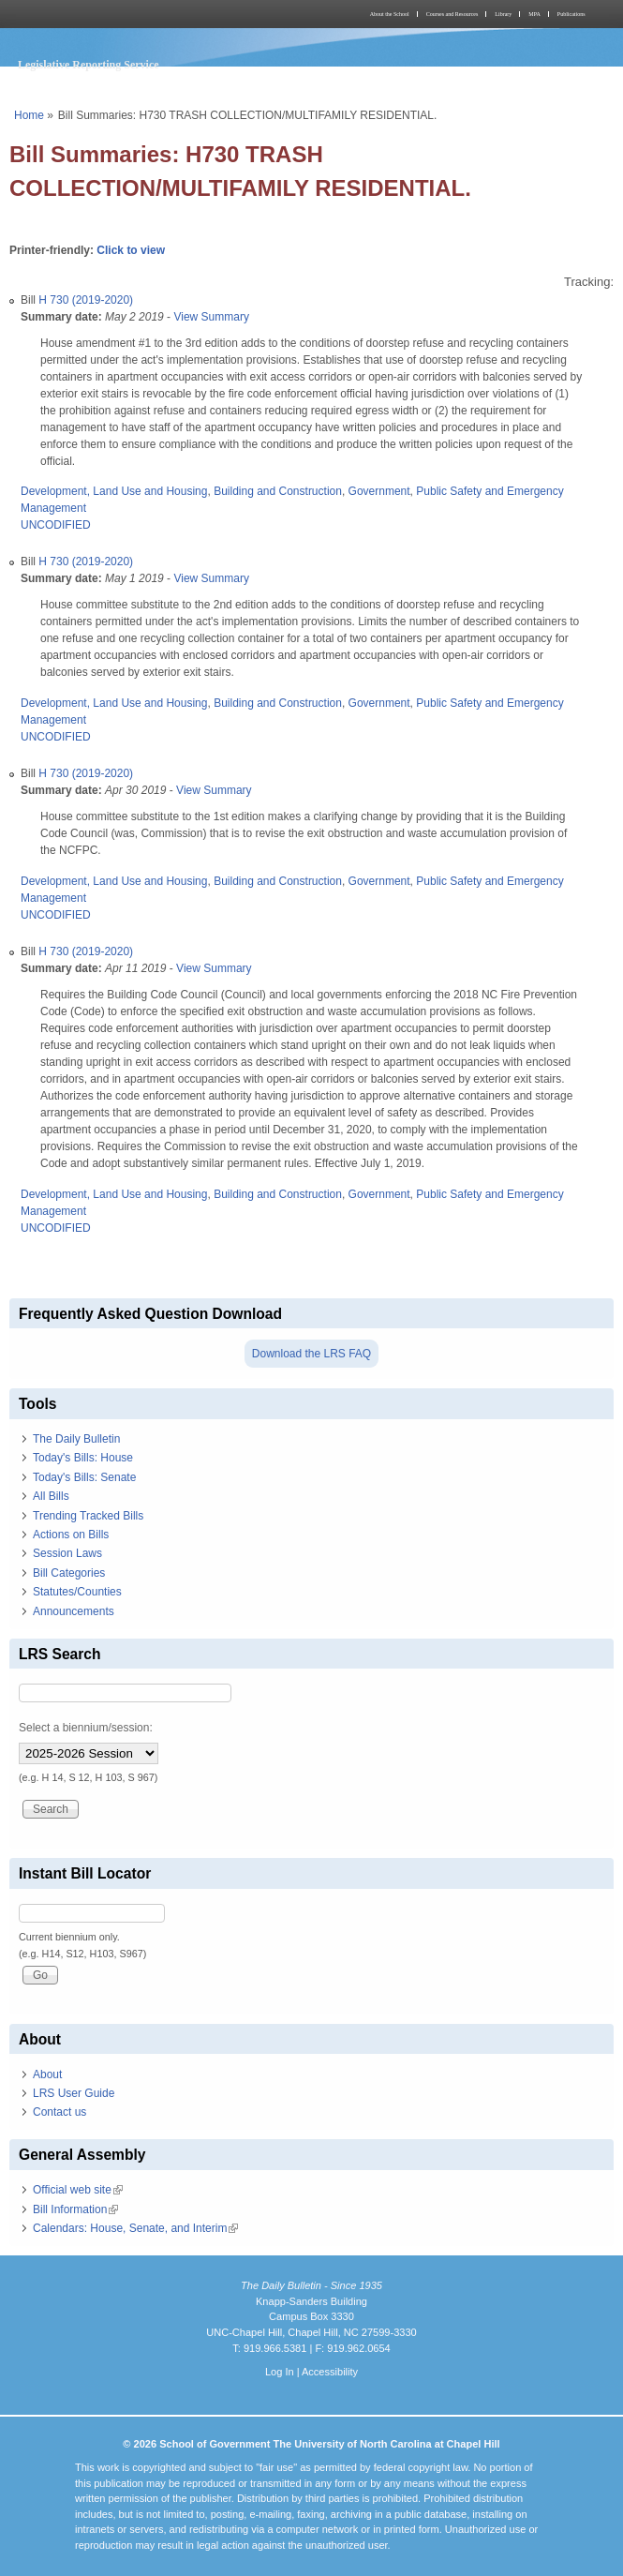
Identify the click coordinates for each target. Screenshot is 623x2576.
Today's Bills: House (83, 1457)
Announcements (73, 1611)
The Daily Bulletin (76, 1438)
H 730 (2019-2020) (85, 300)
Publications (571, 14)
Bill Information (75, 2209)
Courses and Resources (452, 14)
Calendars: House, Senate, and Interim (135, 2228)
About (47, 2074)
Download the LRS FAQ (311, 1353)
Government (379, 491)
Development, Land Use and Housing (114, 491)
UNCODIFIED (56, 525)
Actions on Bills (71, 1534)
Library (503, 14)
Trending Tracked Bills (88, 1515)
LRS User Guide (73, 2093)
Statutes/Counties (77, 1591)
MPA (534, 14)
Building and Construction (278, 491)
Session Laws (67, 1553)
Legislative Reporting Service (88, 64)
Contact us (59, 2112)
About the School (389, 14)
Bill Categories (69, 1573)
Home (29, 115)
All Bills (51, 1496)
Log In (279, 2371)
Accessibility (330, 2371)
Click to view (130, 250)
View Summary (210, 316)
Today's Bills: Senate (84, 1477)
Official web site (78, 2189)
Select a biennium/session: (86, 1727)
